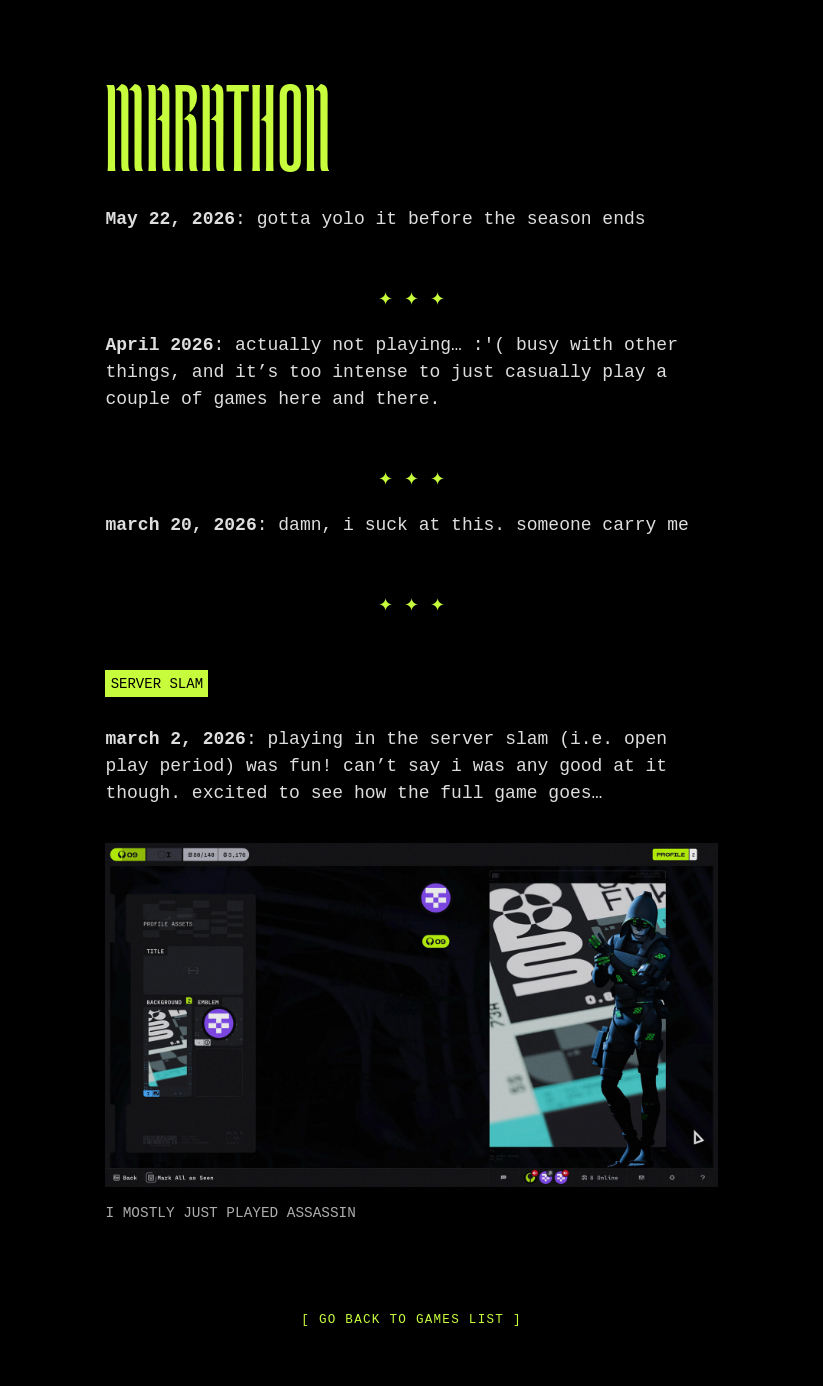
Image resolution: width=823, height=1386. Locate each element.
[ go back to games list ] (411, 1317)
